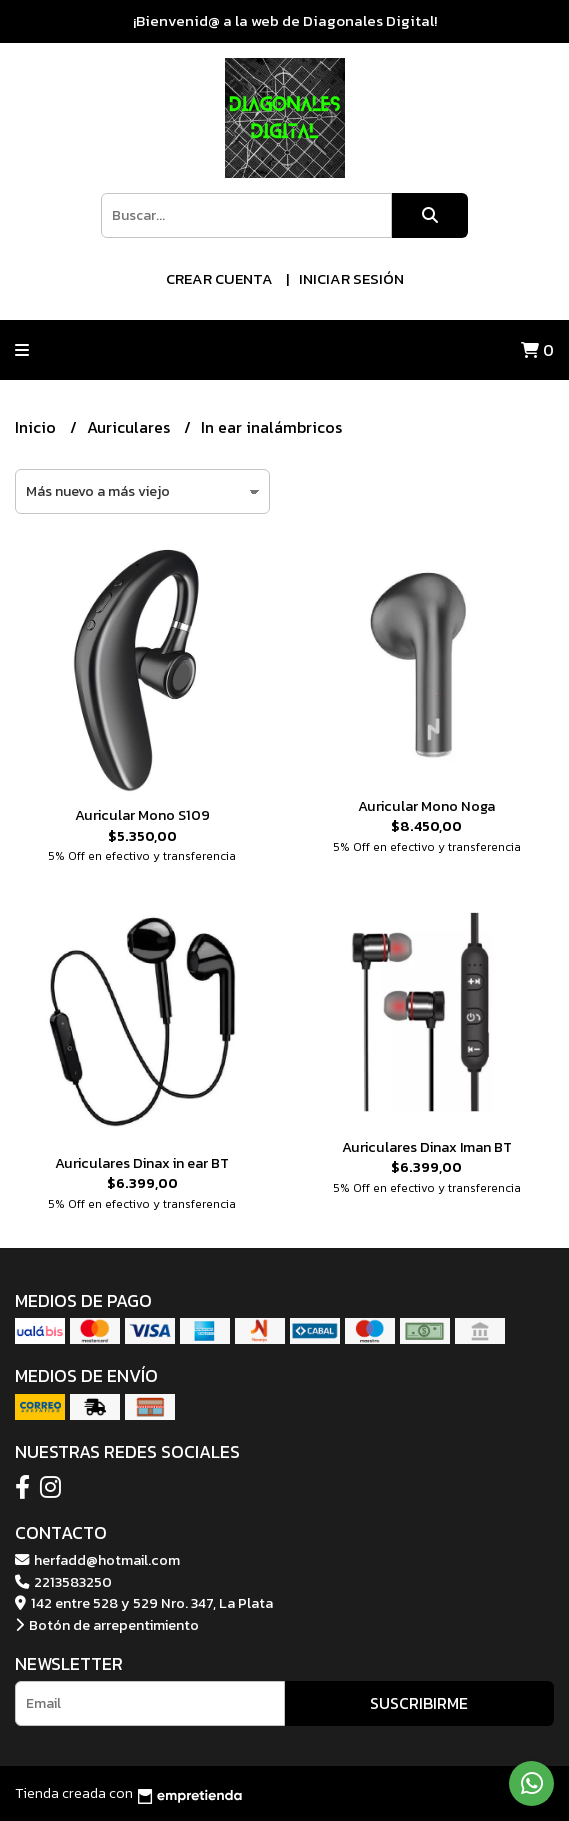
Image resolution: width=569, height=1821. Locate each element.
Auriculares (130, 427)
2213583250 (63, 1582)
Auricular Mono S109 (142, 815)
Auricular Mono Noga (426, 806)
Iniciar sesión (351, 278)
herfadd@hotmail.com (97, 1560)
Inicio (37, 427)
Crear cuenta (219, 278)
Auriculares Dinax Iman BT (427, 1147)
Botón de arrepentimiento (107, 1625)
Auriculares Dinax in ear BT (142, 1163)
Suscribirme (419, 1703)
